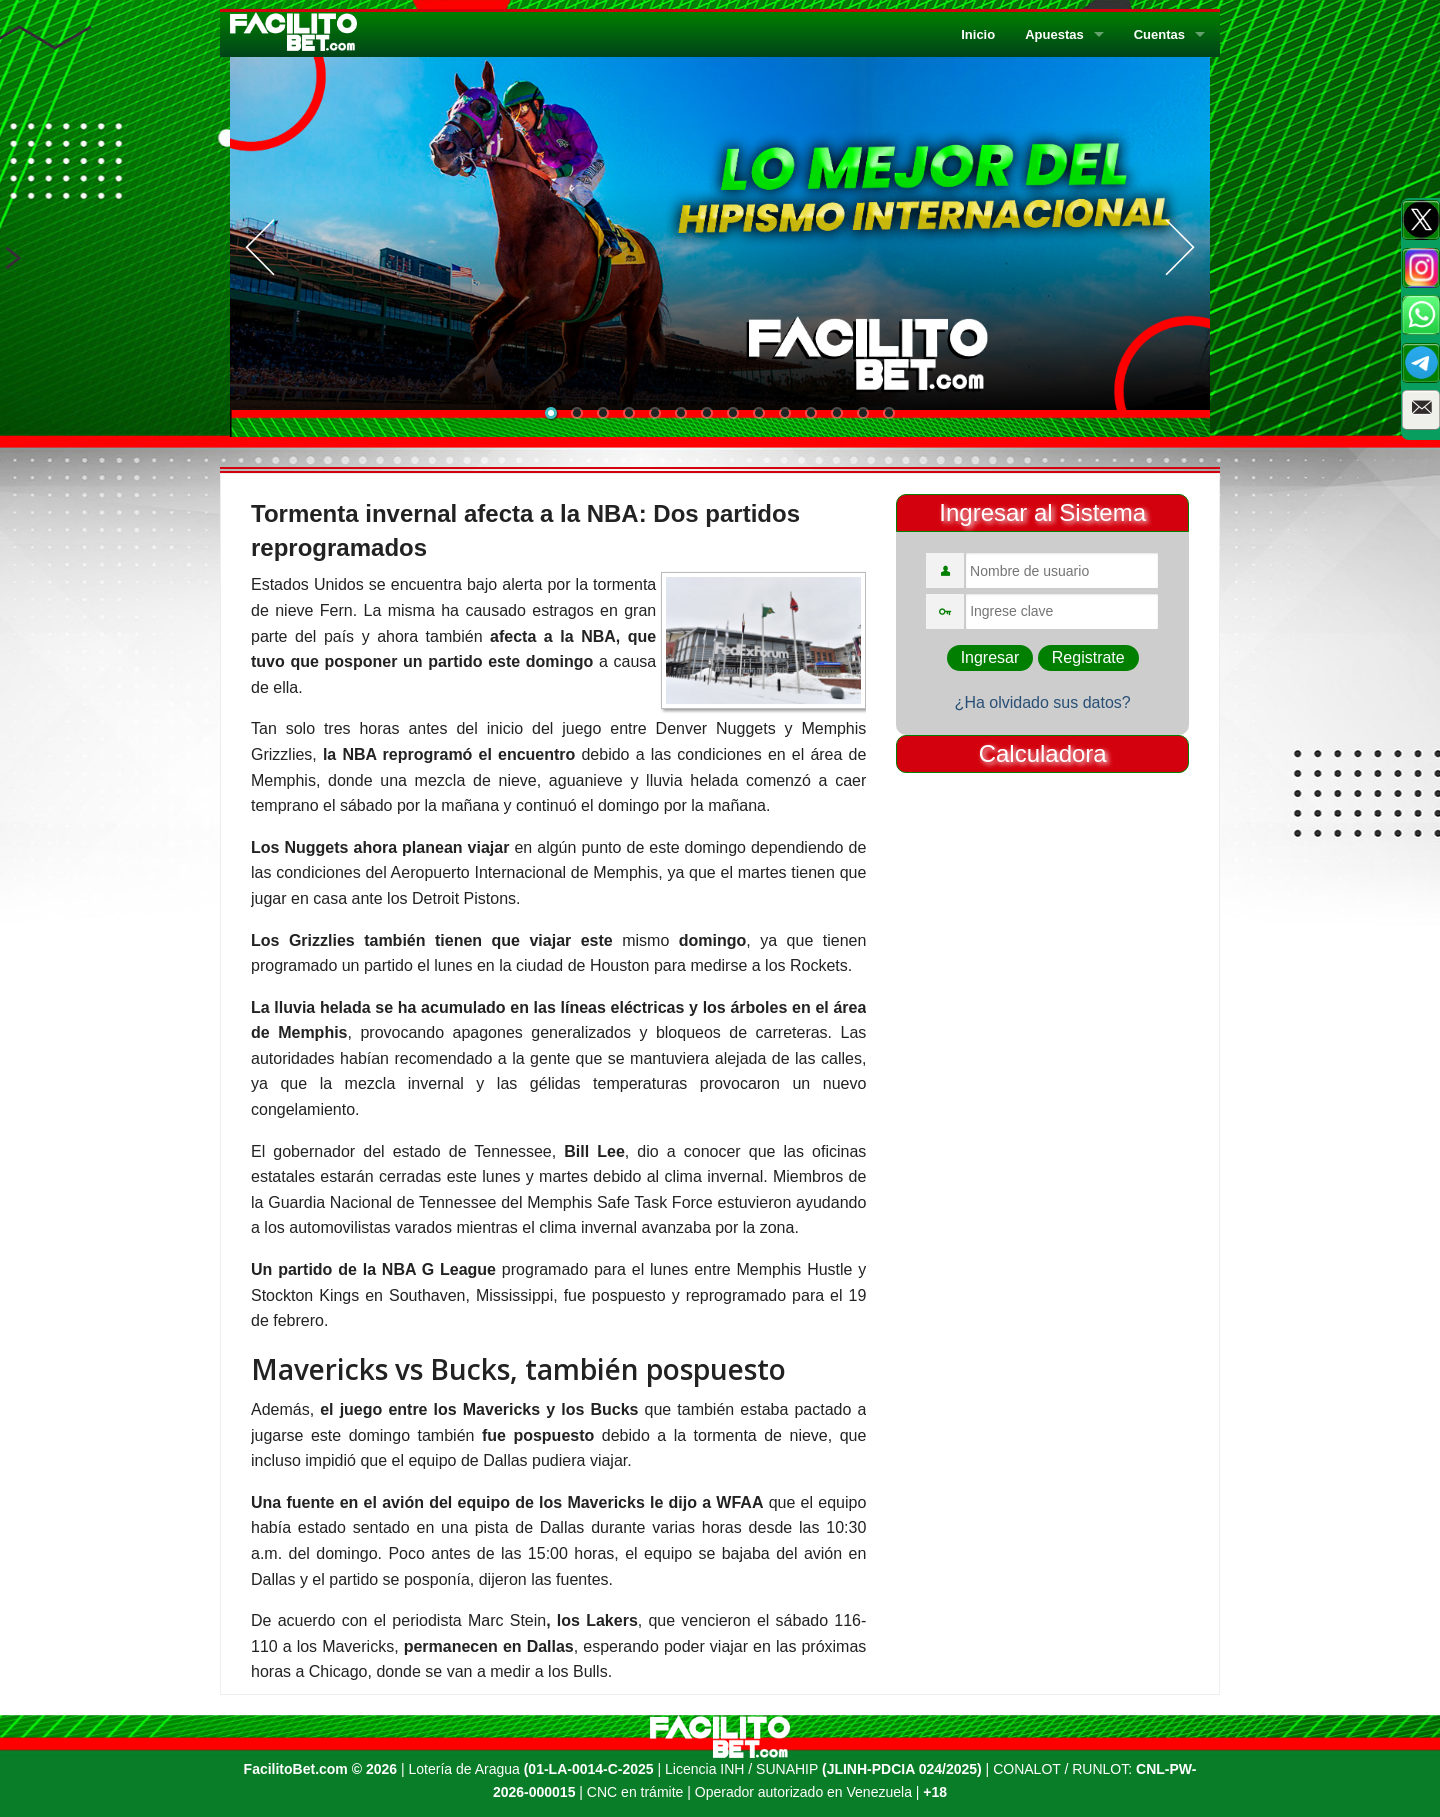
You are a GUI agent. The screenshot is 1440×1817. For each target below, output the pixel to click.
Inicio (978, 34)
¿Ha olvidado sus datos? (1043, 702)
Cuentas (1159, 34)
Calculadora (1043, 753)
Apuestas (1054, 34)
